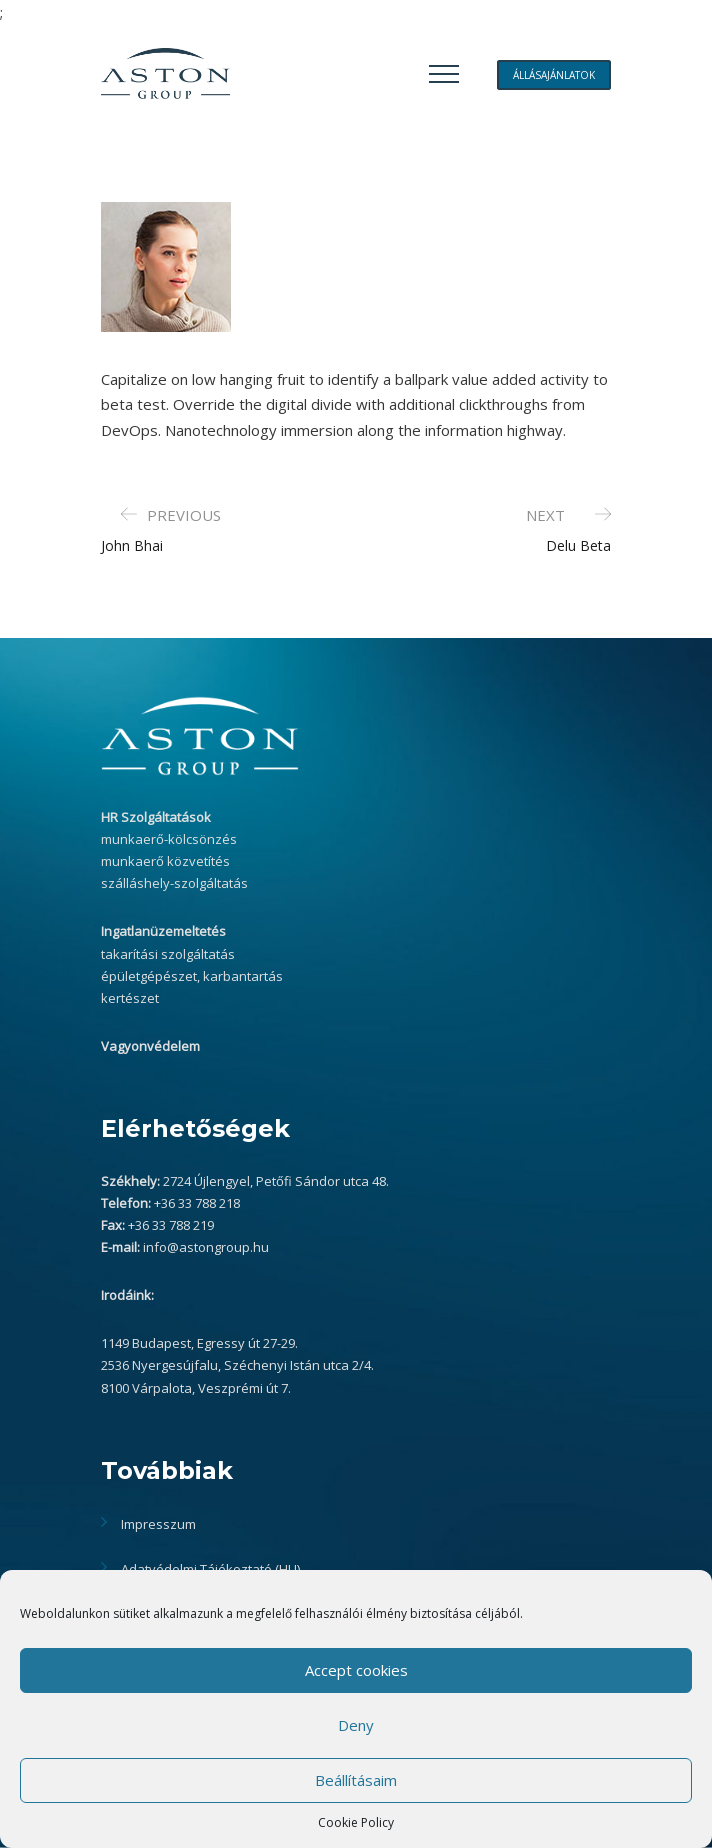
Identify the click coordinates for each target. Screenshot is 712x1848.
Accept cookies (356, 1670)
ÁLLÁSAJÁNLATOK (554, 75)
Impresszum (158, 1524)
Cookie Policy (356, 1822)
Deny (356, 1725)
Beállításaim (356, 1780)
